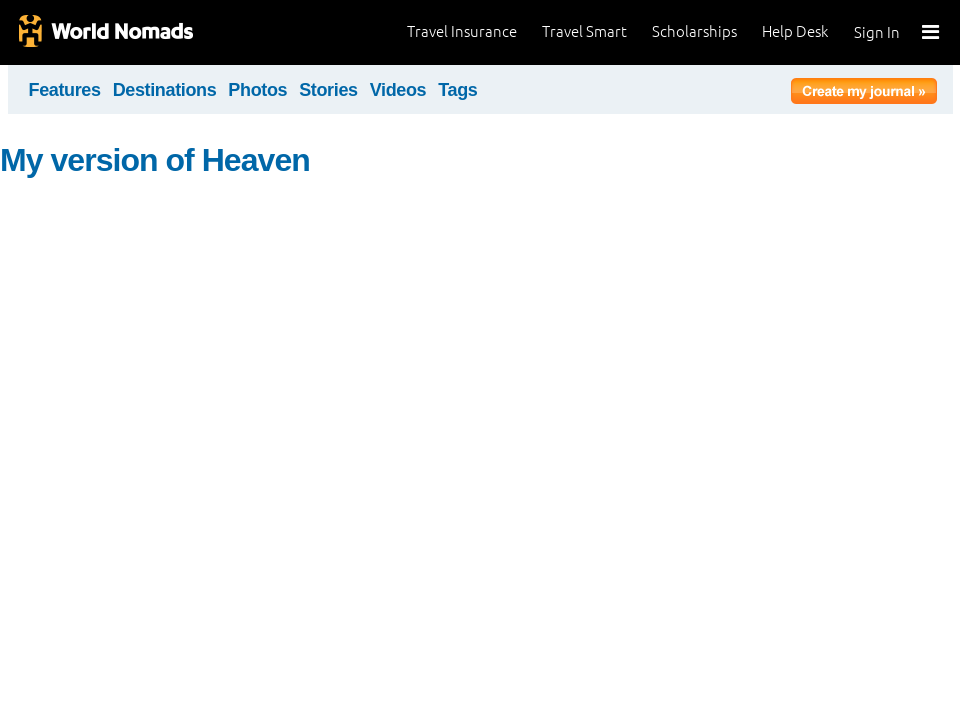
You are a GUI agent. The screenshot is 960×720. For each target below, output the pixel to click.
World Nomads (105, 32)
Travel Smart (584, 31)
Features (65, 90)
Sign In (877, 32)
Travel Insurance (462, 31)
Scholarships (694, 31)
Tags (457, 90)
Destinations (165, 90)
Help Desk (795, 31)
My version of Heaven (155, 160)
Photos (257, 90)
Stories (328, 90)
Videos (398, 90)
